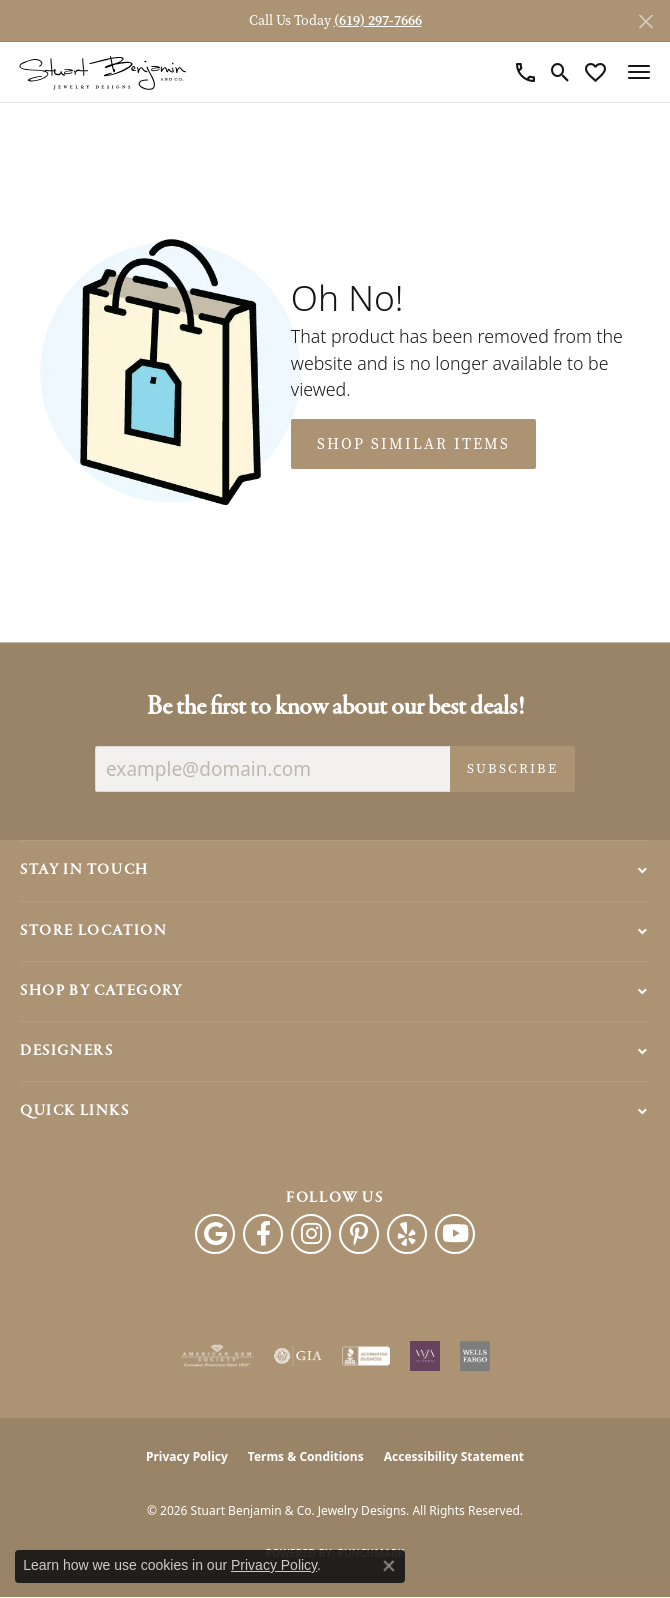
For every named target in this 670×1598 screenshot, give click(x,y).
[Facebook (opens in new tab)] (263, 1234)
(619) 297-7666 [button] (378, 20)
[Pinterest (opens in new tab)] (359, 1234)
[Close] (645, 21)
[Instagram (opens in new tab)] (311, 1234)
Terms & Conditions (306, 1456)
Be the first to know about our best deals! (335, 707)
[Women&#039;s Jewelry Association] (425, 1356)
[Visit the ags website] (217, 1356)
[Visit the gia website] (298, 1356)
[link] (525, 72)
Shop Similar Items (413, 444)
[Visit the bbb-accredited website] (366, 1356)
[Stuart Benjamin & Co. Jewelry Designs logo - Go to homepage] (102, 72)
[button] (560, 72)
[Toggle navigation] (639, 72)
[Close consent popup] (389, 1566)
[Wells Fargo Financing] (475, 1356)
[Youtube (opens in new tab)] (455, 1234)
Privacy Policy (187, 1456)
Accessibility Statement (454, 1456)
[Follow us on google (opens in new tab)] (215, 1234)
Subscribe (512, 768)
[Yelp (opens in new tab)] (407, 1234)
